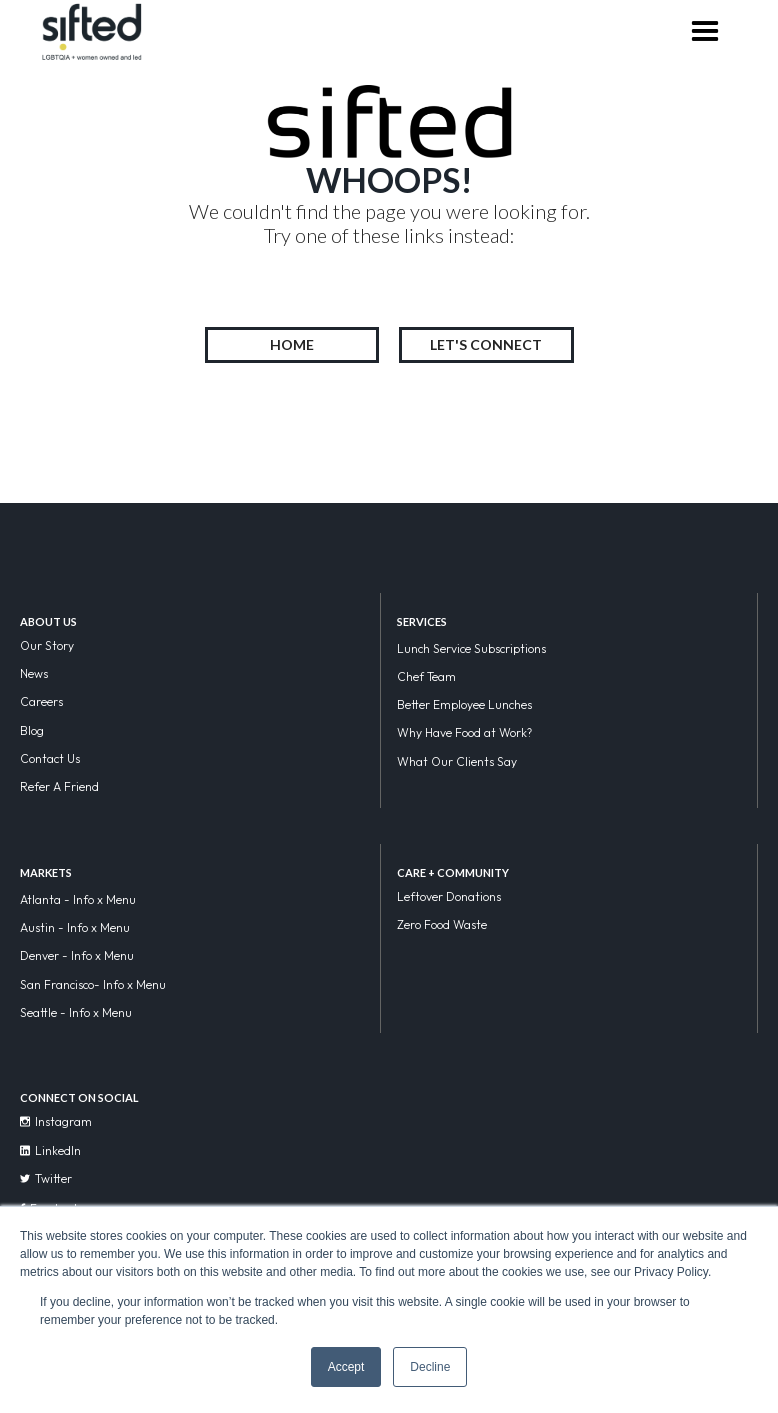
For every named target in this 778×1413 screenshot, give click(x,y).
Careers (41, 701)
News (34, 673)
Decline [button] (430, 1367)
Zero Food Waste (442, 924)
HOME (292, 344)
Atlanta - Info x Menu (78, 899)
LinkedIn (50, 1150)
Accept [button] (346, 1367)
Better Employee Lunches (464, 704)
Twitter (46, 1178)
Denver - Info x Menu (77, 955)
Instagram (56, 1121)
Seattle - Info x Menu (76, 1012)
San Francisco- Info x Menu (93, 984)
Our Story (47, 645)
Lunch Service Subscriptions (471, 648)
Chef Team (426, 676)
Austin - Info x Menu (75, 927)
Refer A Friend (59, 786)
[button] (704, 33)
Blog (32, 730)
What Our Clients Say (457, 761)
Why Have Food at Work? (464, 732)
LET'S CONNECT (486, 344)
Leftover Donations (449, 896)
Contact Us (50, 758)
